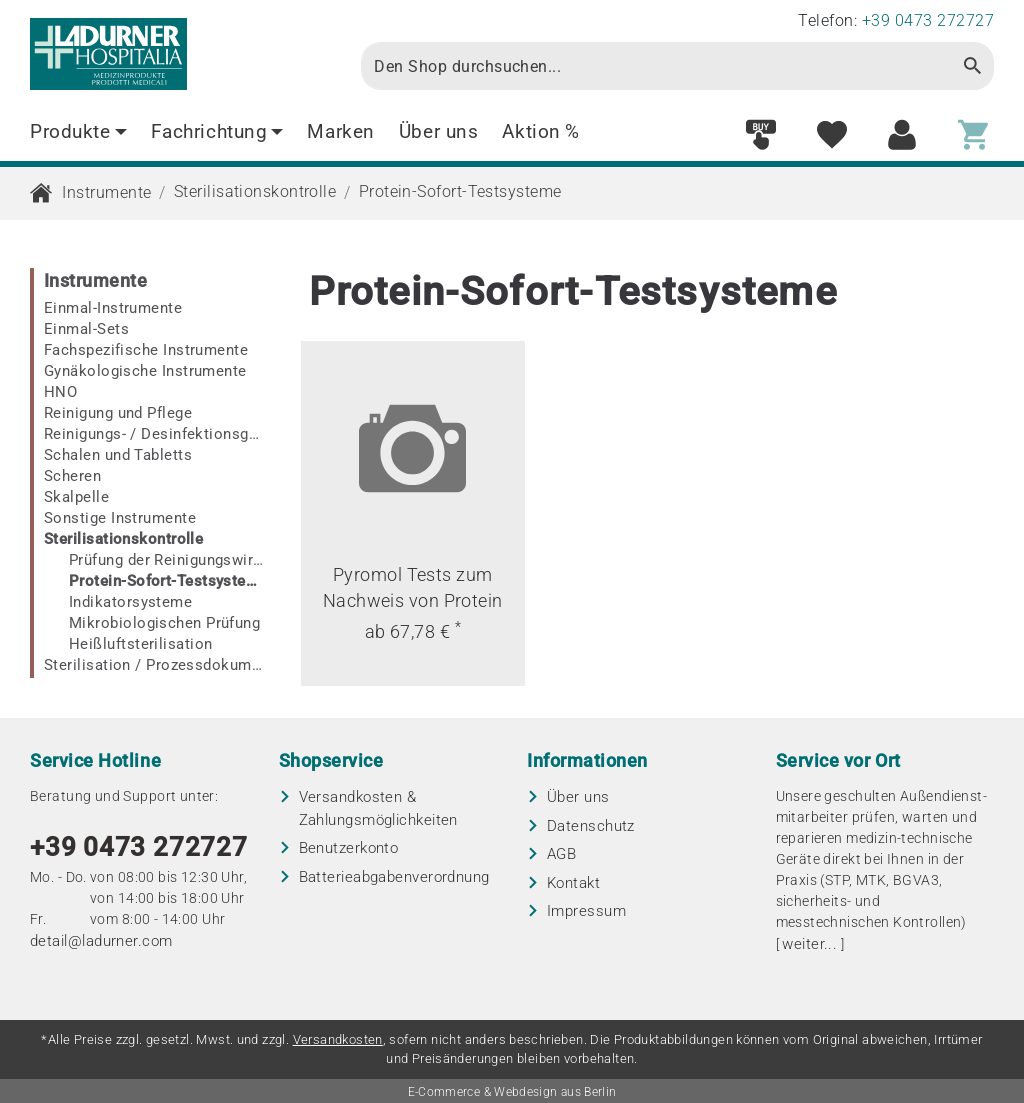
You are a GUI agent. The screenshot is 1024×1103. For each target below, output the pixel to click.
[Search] (656, 66)
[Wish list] (832, 136)
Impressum (586, 911)
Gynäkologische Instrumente (145, 371)
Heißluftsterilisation (140, 644)
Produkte (78, 131)
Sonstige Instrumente (120, 518)
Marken (340, 131)
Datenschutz (591, 826)
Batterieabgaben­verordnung (394, 877)
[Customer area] (902, 136)
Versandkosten (338, 1039)
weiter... (809, 944)
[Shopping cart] (973, 136)
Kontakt (573, 883)
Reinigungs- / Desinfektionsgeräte (154, 434)
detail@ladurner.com (101, 941)
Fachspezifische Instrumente (146, 350)
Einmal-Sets (86, 329)
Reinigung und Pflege (118, 413)
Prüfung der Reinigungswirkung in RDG (166, 560)
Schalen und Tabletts (118, 455)
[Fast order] (761, 136)
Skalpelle (76, 497)
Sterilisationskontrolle (255, 191)
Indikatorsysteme (130, 602)
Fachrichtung (217, 131)
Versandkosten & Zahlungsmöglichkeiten (378, 808)
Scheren (72, 476)
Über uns (439, 131)
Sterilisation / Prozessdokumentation (154, 665)
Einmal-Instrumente (113, 308)
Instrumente (106, 192)
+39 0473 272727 (139, 847)
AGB (561, 854)
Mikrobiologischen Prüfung (164, 623)
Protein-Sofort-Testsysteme (460, 191)
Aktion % (541, 131)
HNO (60, 392)
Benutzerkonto (349, 848)
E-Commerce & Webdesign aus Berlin (512, 1092)
